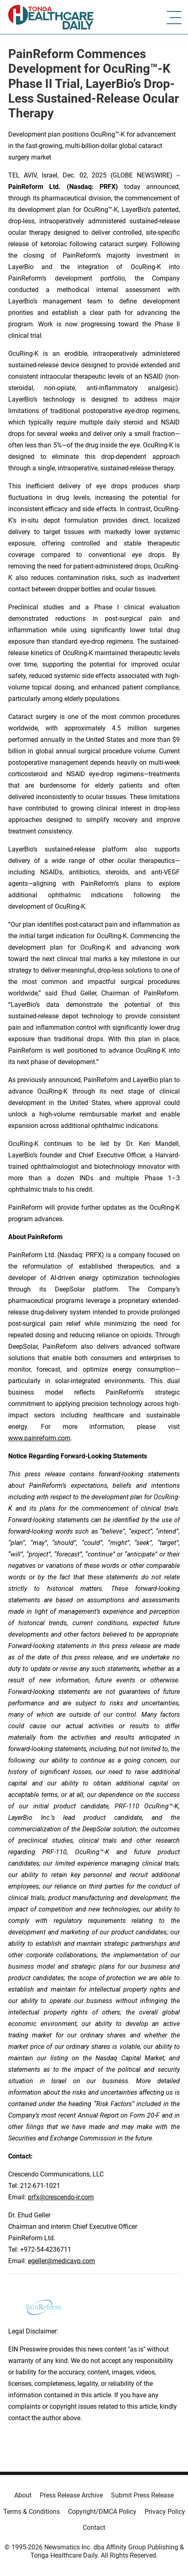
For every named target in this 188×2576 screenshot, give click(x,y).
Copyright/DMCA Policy (102, 2511)
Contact (94, 2527)
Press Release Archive (71, 2495)
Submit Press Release (142, 2495)
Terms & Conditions (31, 2511)
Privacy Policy (165, 2511)
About (23, 2495)
